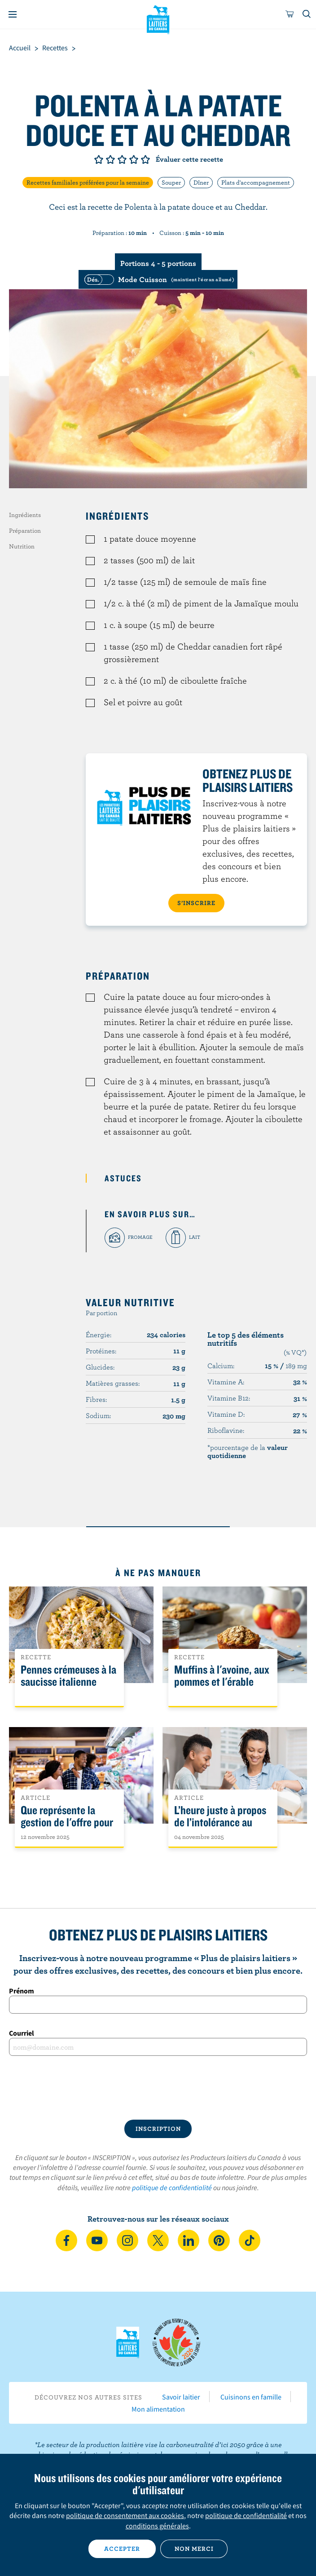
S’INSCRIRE (196, 902)
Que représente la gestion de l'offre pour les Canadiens (67, 1822)
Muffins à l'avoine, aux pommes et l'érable (221, 1675)
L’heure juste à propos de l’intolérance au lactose (220, 1822)
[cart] (290, 14)
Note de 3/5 (122, 159)
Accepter (122, 2548)
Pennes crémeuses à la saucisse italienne (68, 1675)
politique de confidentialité (172, 2187)
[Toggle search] (307, 14)
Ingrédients (25, 514)
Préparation (25, 530)
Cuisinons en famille (250, 2396)
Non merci (194, 2548)
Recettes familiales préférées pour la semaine (87, 182)
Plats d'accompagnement (255, 182)
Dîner (201, 182)
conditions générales (157, 2525)
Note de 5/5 (145, 159)
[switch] (158, 279)
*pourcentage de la (247, 1451)
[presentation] (158, 2087)
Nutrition (22, 546)
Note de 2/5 (110, 159)
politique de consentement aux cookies (125, 2515)
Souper (171, 182)
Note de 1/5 (99, 159)
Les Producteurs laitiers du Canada (158, 18)
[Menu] (13, 14)
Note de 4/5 (134, 159)
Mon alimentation (158, 2408)
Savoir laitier (181, 2396)
